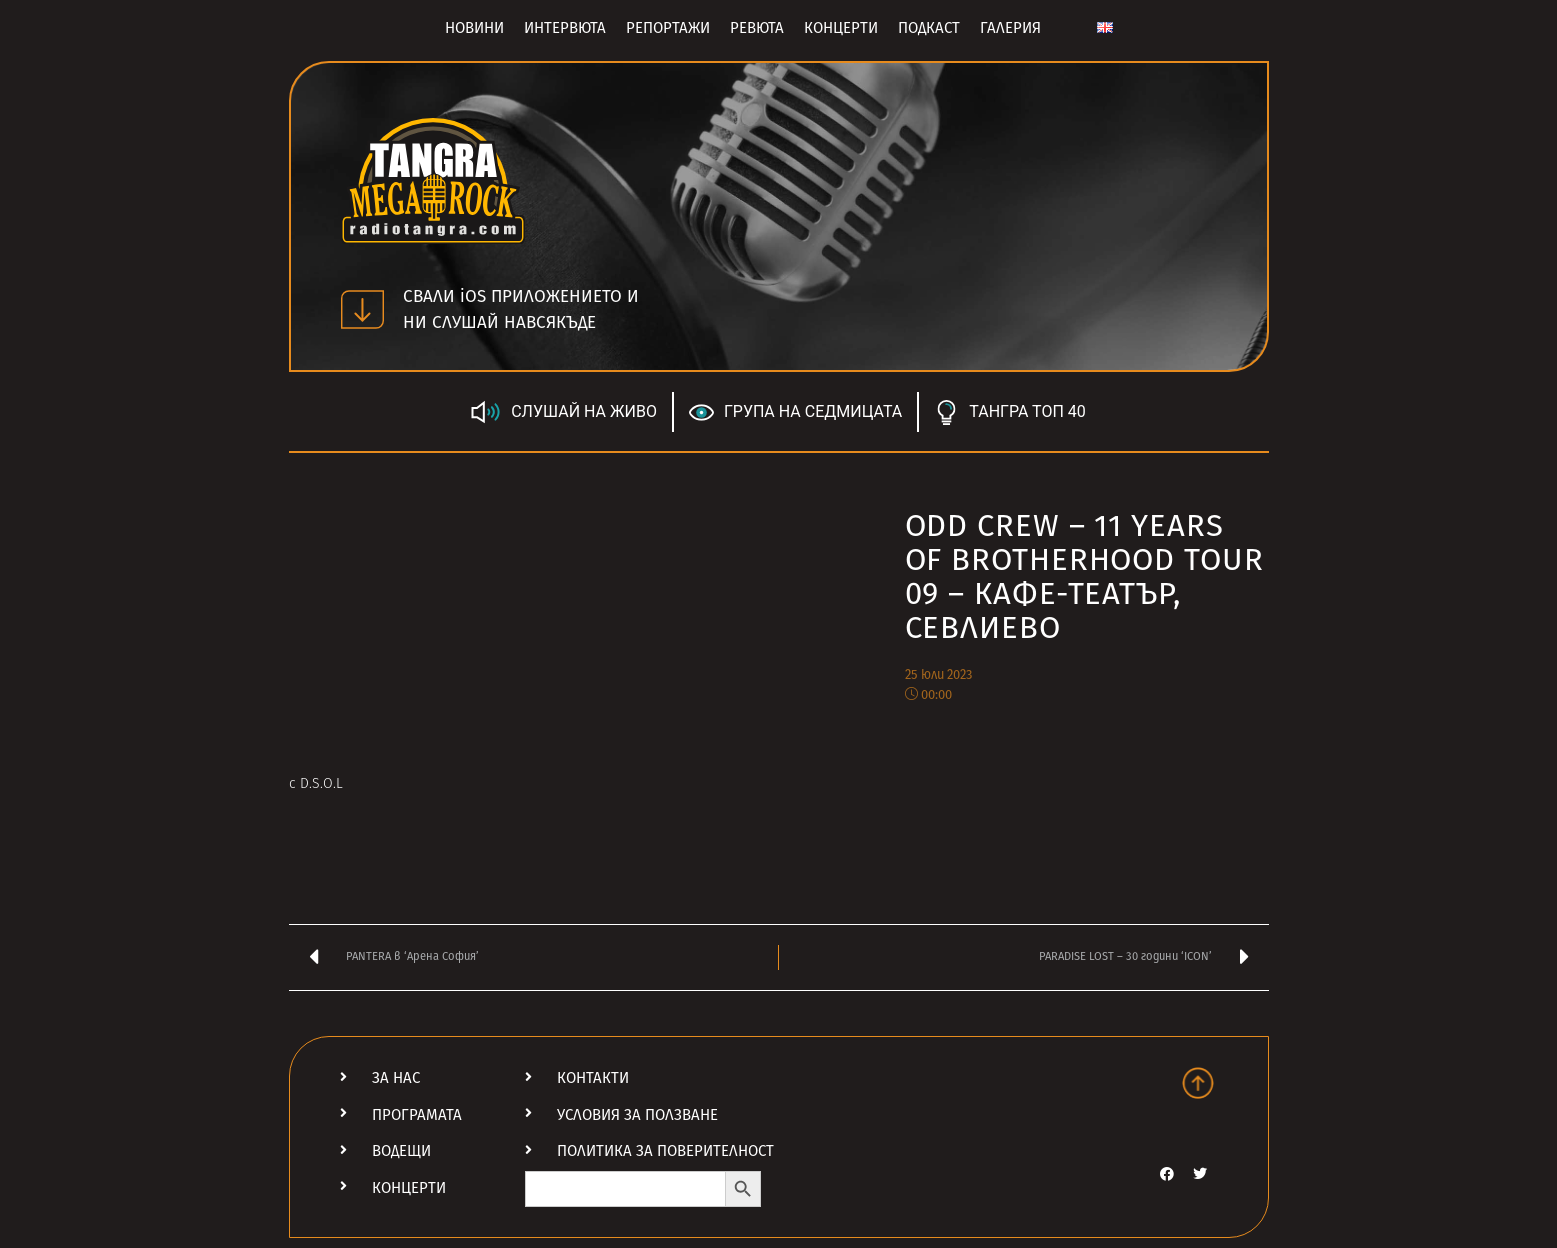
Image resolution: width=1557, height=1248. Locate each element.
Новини (474, 28)
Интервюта (565, 28)
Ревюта (757, 28)
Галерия (1010, 28)
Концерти (841, 28)
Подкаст (929, 28)
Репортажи (668, 28)
